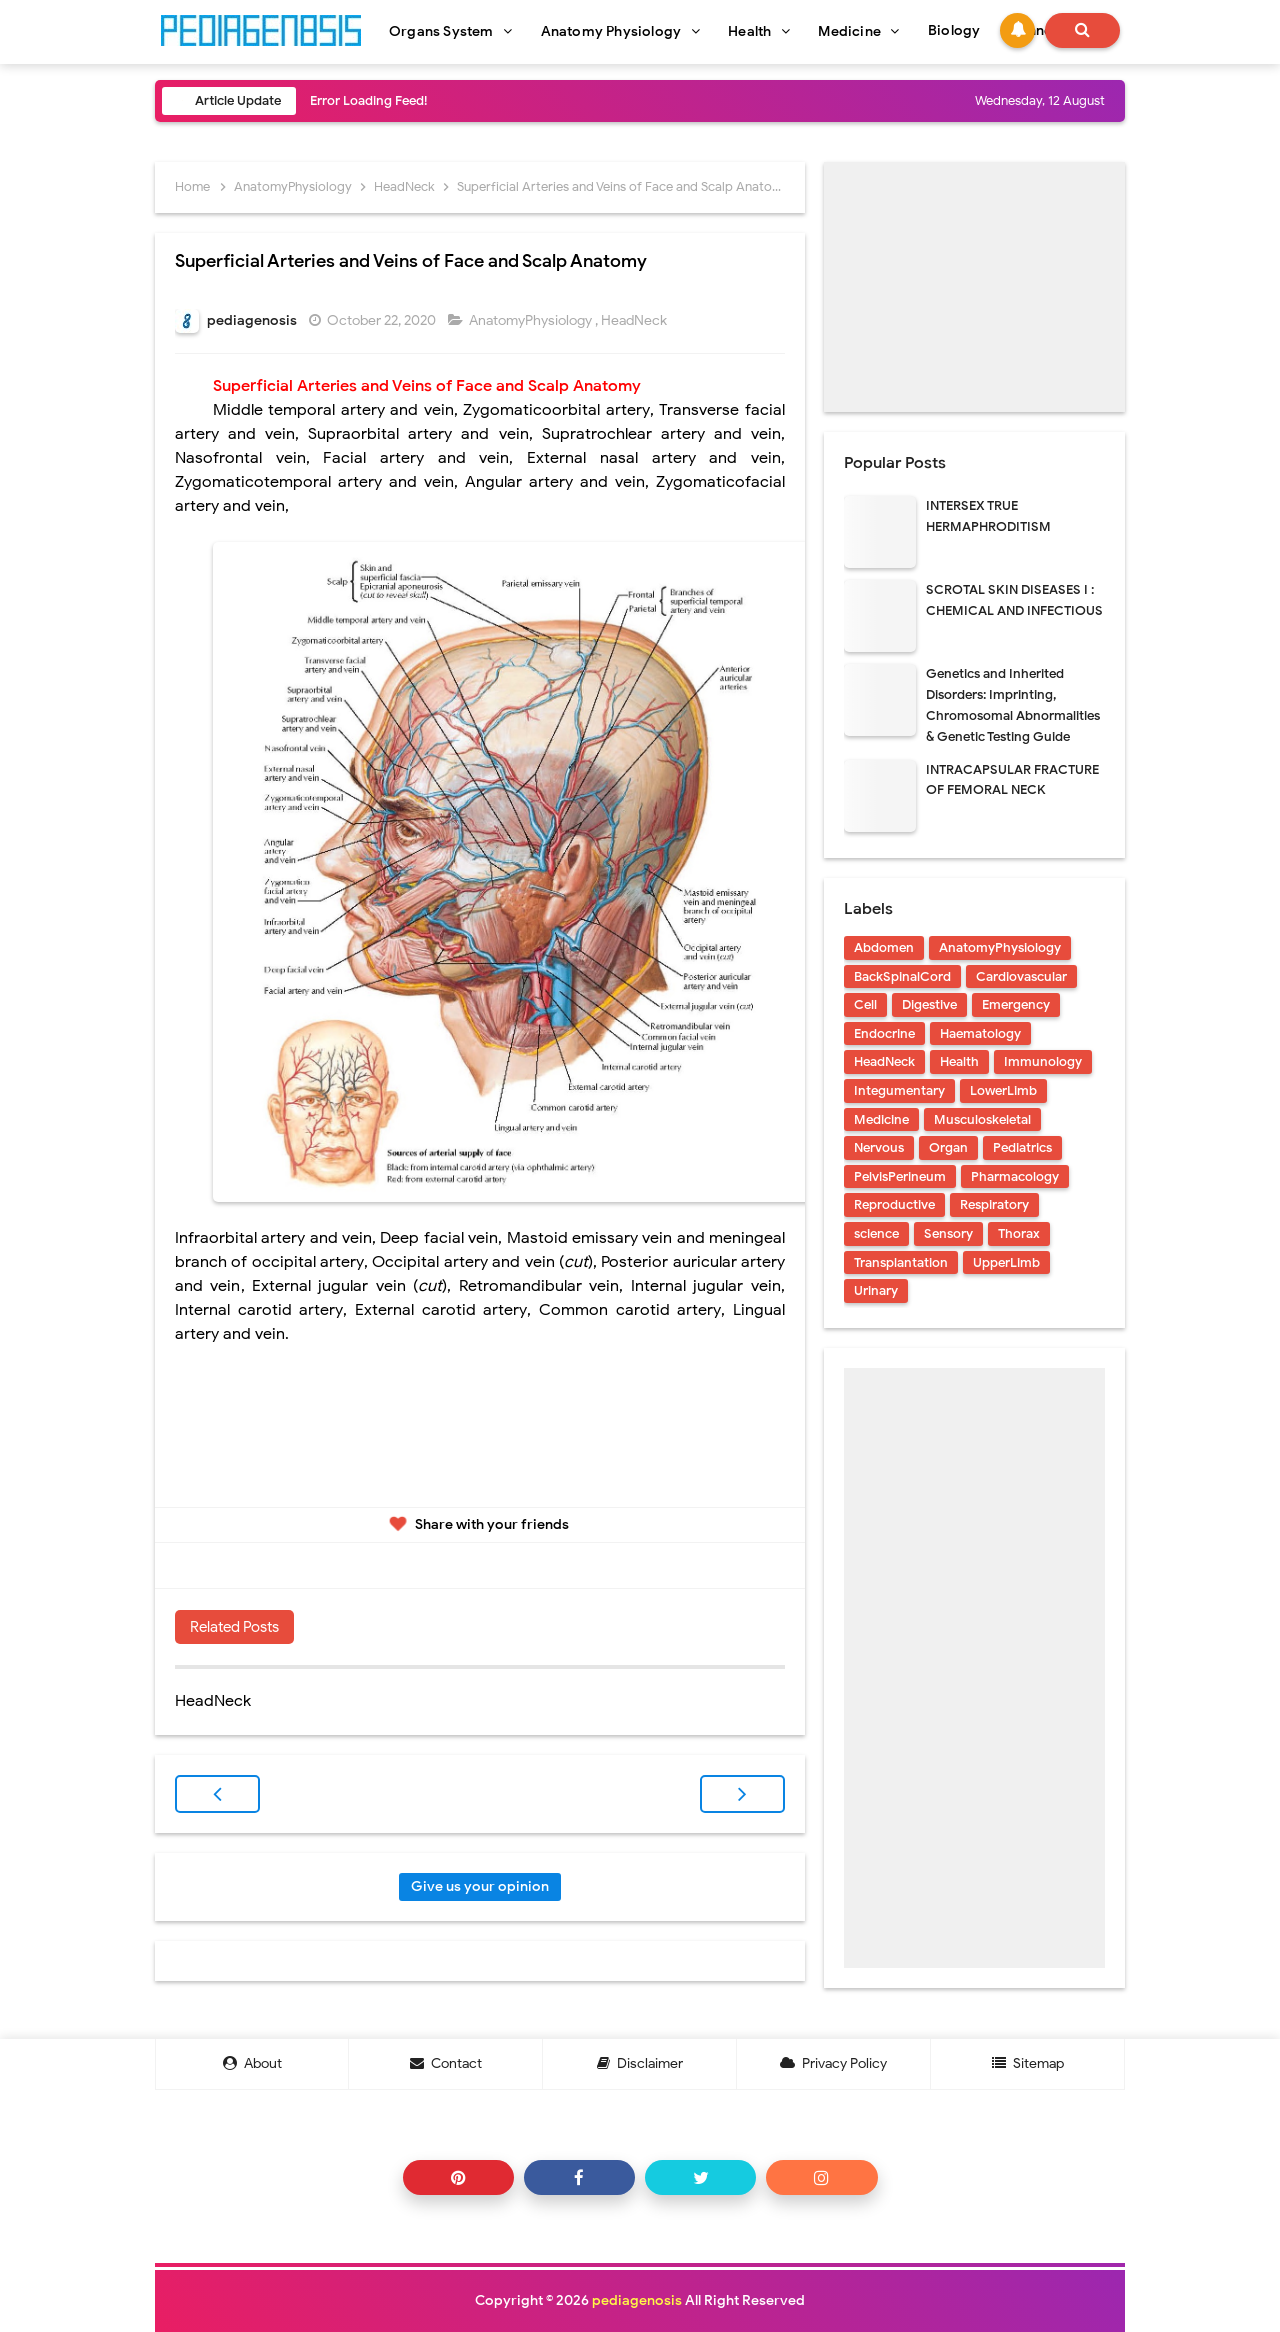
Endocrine (884, 1033)
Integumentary (899, 1090)
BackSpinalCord (902, 976)
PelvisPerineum (900, 1176)
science (876, 1233)
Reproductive (894, 1204)
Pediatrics (1022, 1147)
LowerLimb (1003, 1090)
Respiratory (994, 1204)
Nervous (879, 1147)
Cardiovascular (1021, 976)
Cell (865, 1004)
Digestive (929, 1004)
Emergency (1016, 1004)
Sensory (948, 1233)
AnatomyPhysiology (532, 320)
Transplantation (901, 1262)
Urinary (876, 1290)
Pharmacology (1015, 1176)
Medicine (881, 1119)
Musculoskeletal (982, 1119)
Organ (948, 1147)
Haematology (980, 1033)
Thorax (1019, 1233)
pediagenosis (637, 2300)
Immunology (1043, 1061)
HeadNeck (635, 320)
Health (959, 1061)
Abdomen (884, 947)
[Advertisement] (974, 287)
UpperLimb (1006, 1262)
